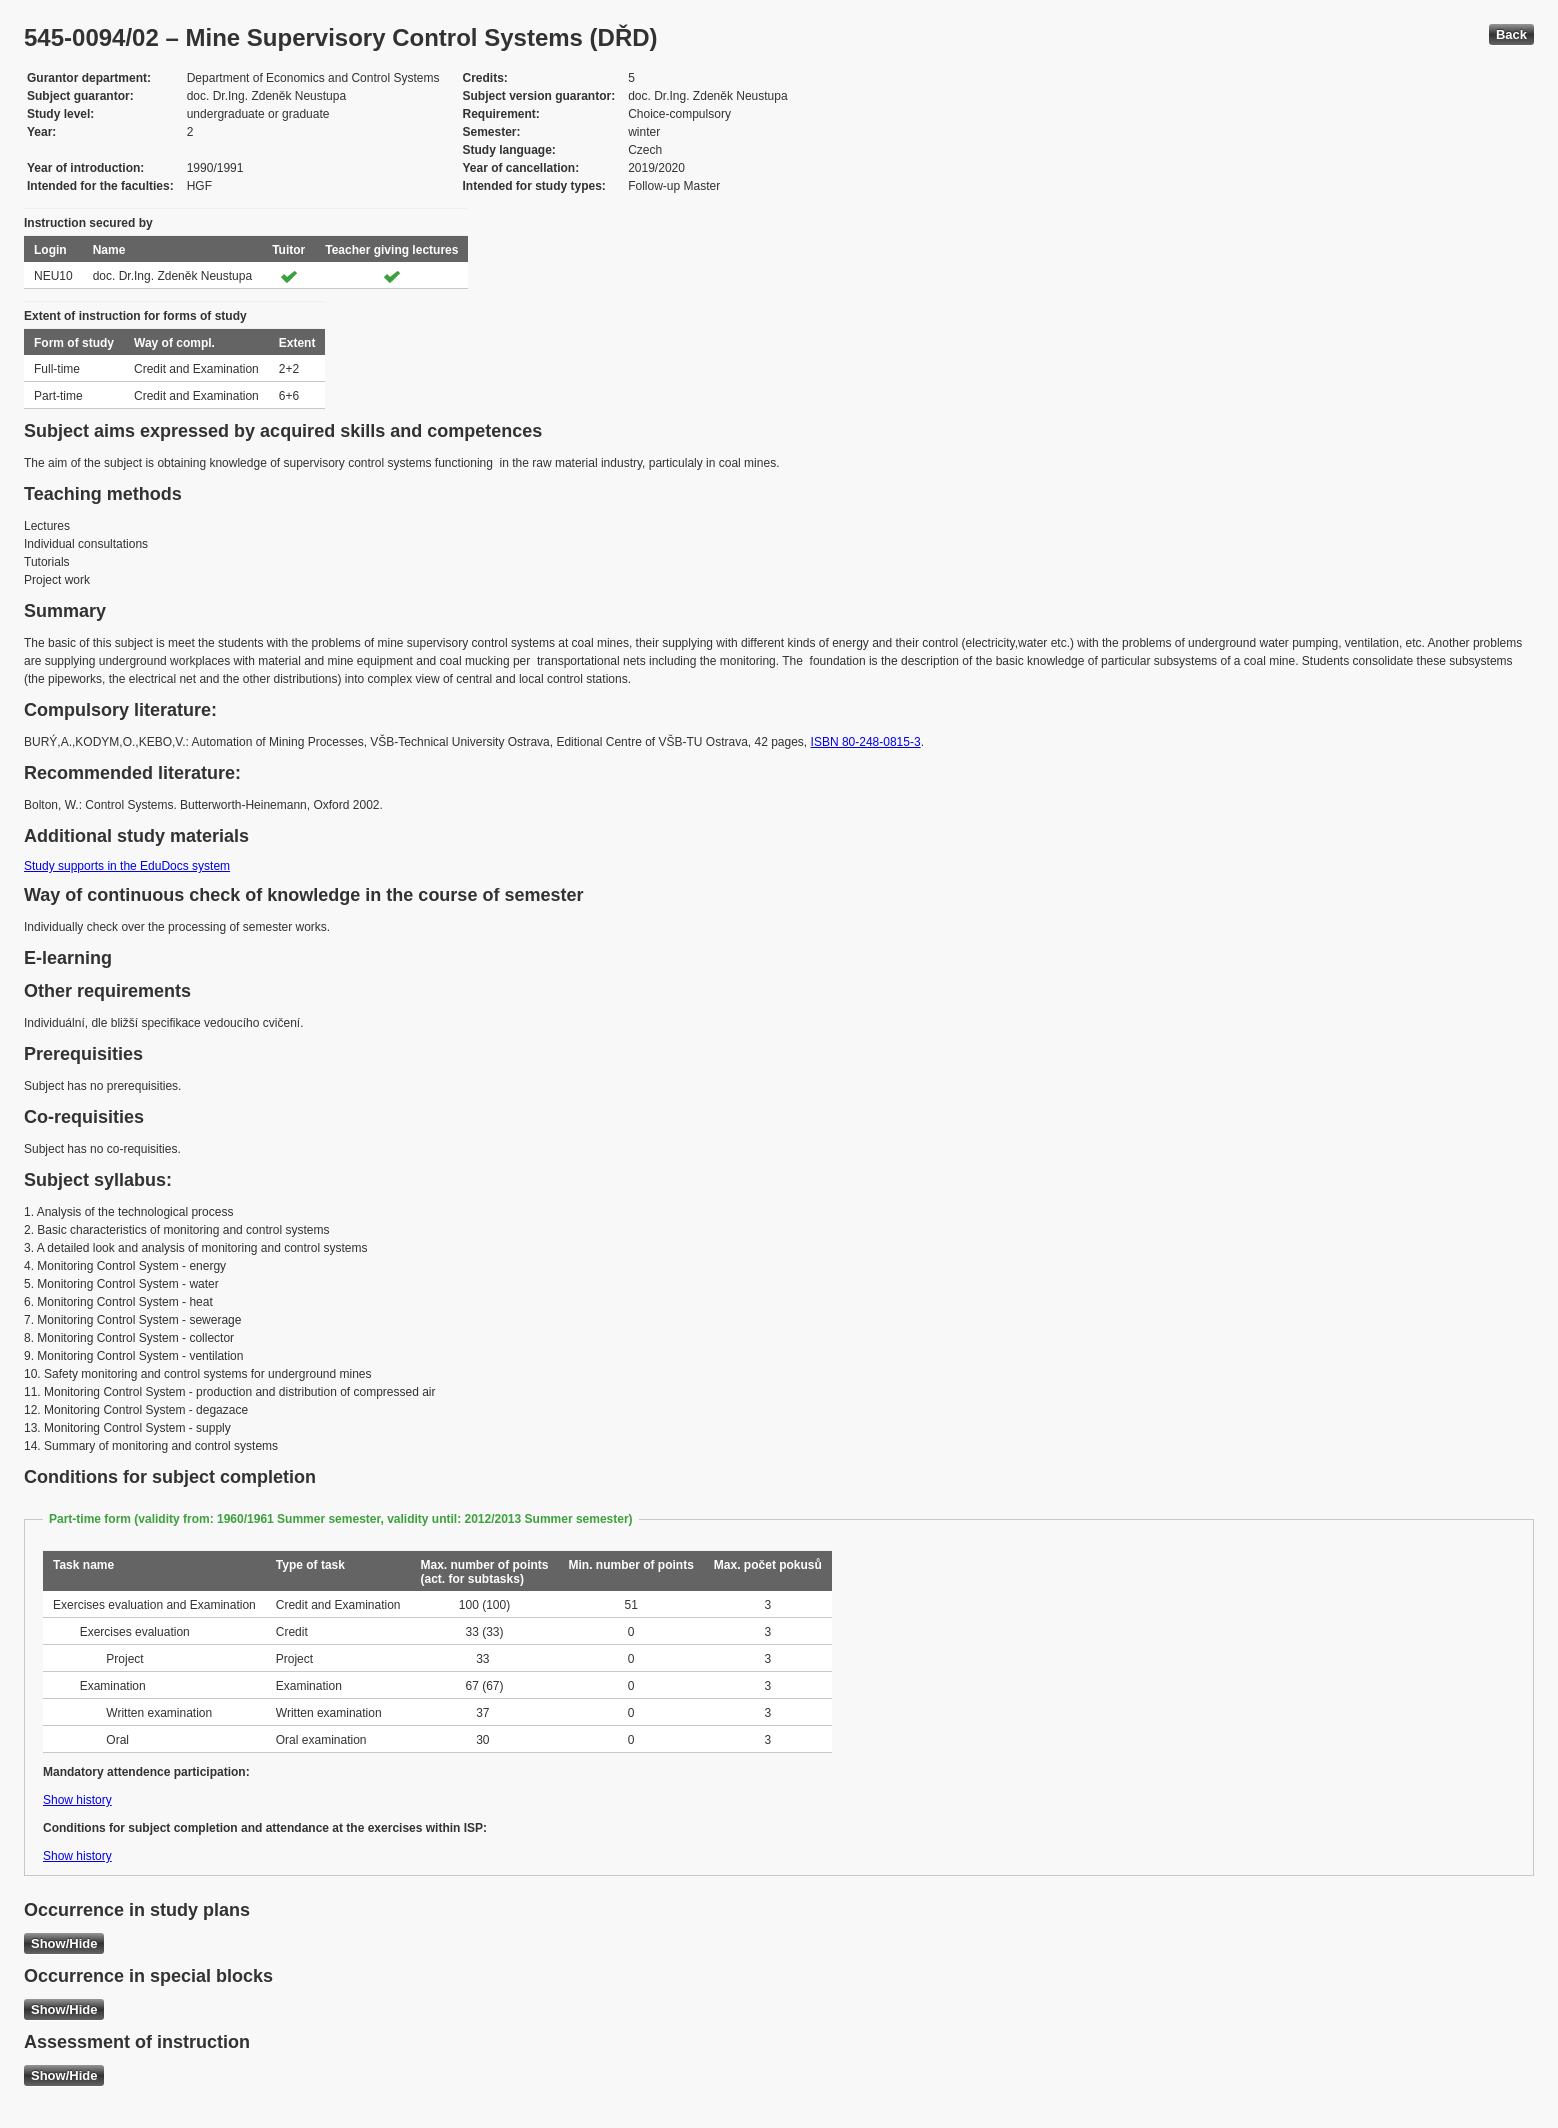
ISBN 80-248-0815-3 (866, 742)
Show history (77, 1800)
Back (1511, 34)
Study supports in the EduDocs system (127, 866)
